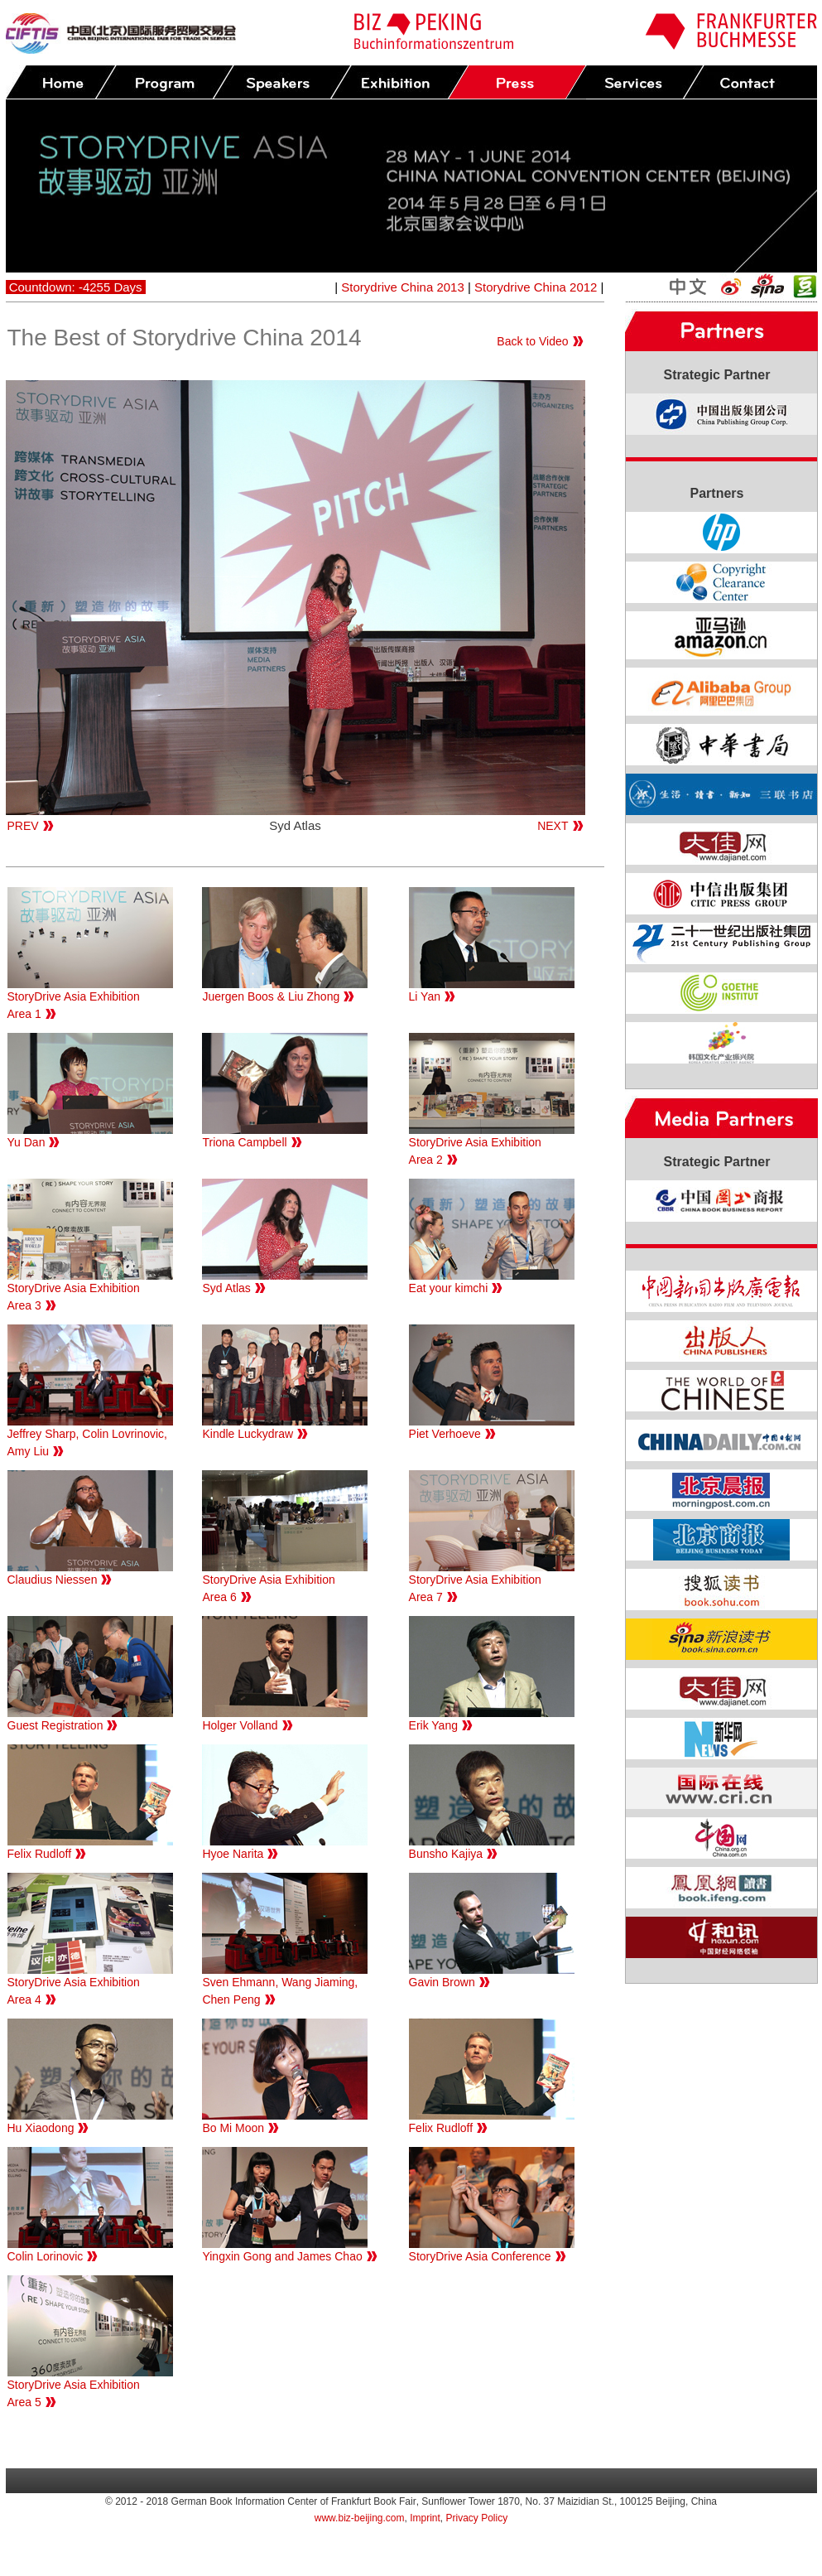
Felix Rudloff (39, 1853)
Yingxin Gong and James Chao (282, 2256)
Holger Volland (239, 1725)
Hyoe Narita (232, 1853)
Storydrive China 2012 (535, 287)
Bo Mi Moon (233, 2128)
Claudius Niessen (52, 1579)
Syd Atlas (226, 1288)
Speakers (281, 82)
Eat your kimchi (448, 1288)
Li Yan (424, 996)
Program (163, 82)
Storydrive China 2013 (402, 287)
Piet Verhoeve (445, 1433)
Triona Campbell (244, 1142)
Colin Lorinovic (45, 2256)
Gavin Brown (442, 1982)
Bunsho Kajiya (446, 1853)
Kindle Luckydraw (247, 1433)
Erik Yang (433, 1725)
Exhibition (399, 82)
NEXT (552, 825)
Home (61, 82)
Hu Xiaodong (41, 2128)
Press (516, 82)
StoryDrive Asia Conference (480, 2256)
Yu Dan (26, 1142)
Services (634, 82)
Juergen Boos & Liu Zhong (270, 996)
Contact (751, 82)
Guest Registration (55, 1725)
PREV (23, 825)
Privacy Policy (477, 2518)
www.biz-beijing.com (360, 2518)
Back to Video (532, 341)
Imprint (425, 2518)
